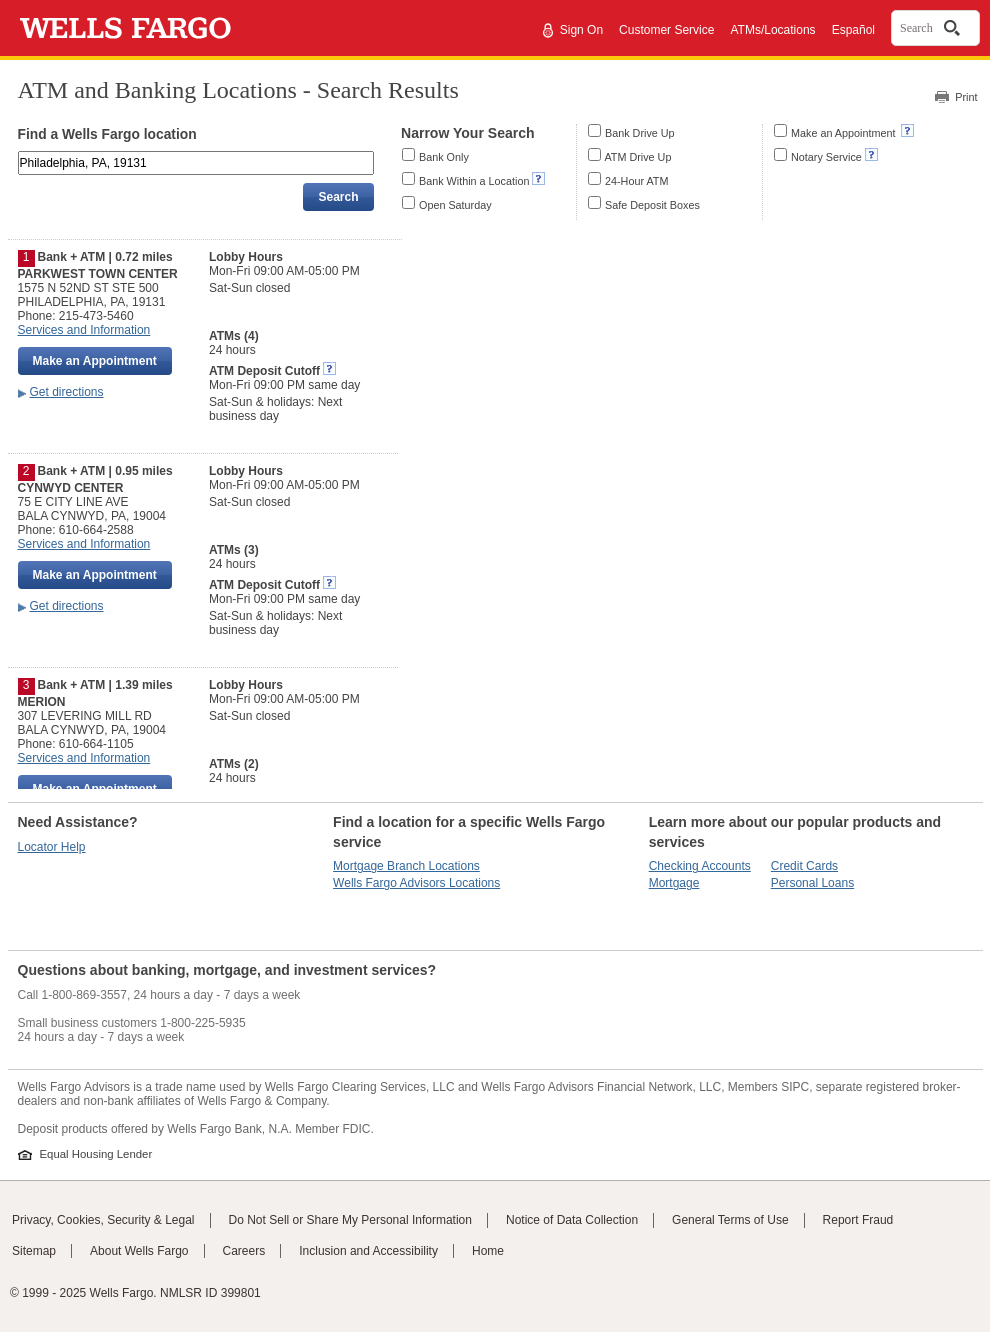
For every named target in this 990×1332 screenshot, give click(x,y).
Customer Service (666, 30)
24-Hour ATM (636, 181)
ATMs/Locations (772, 30)
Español (853, 30)
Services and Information (84, 330)
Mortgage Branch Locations (406, 866)
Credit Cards (804, 866)
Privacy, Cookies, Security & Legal (103, 1220)
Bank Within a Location (474, 181)
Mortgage (674, 883)
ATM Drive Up (637, 157)
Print (966, 97)
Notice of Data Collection (572, 1220)
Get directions (67, 392)
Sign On (581, 30)
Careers (244, 1251)
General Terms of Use (730, 1220)
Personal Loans (812, 883)
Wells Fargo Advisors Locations (416, 883)
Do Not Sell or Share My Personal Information (350, 1220)
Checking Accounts (700, 866)
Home (488, 1251)
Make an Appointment (844, 133)
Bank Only (444, 157)
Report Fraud (858, 1220)
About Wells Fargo (139, 1251)
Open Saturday (455, 205)
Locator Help (52, 847)
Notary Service (826, 157)
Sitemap (34, 1251)
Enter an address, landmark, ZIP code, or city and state (20, 154)
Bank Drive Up (640, 133)
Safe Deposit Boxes (652, 205)
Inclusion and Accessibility (368, 1251)
